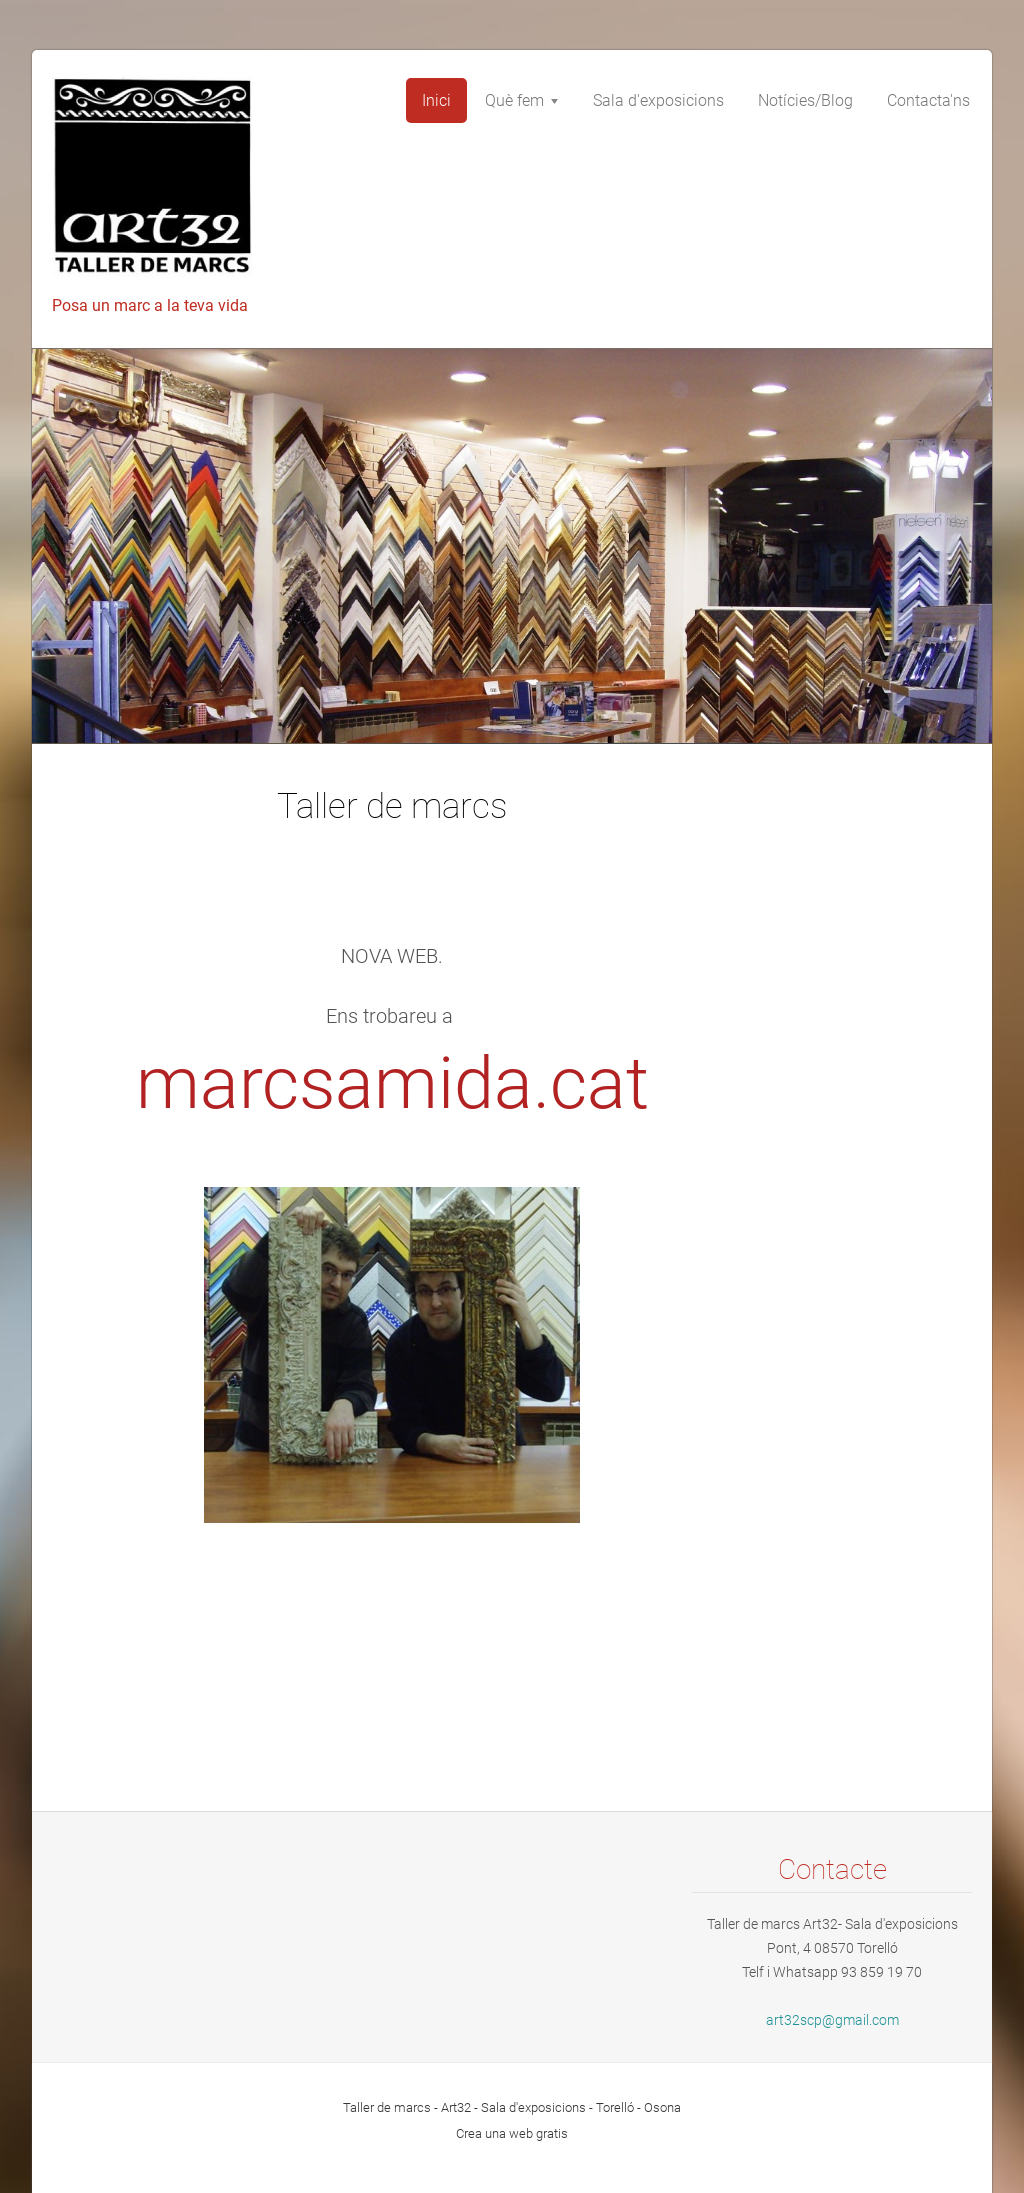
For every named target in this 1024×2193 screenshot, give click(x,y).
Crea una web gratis (512, 2133)
